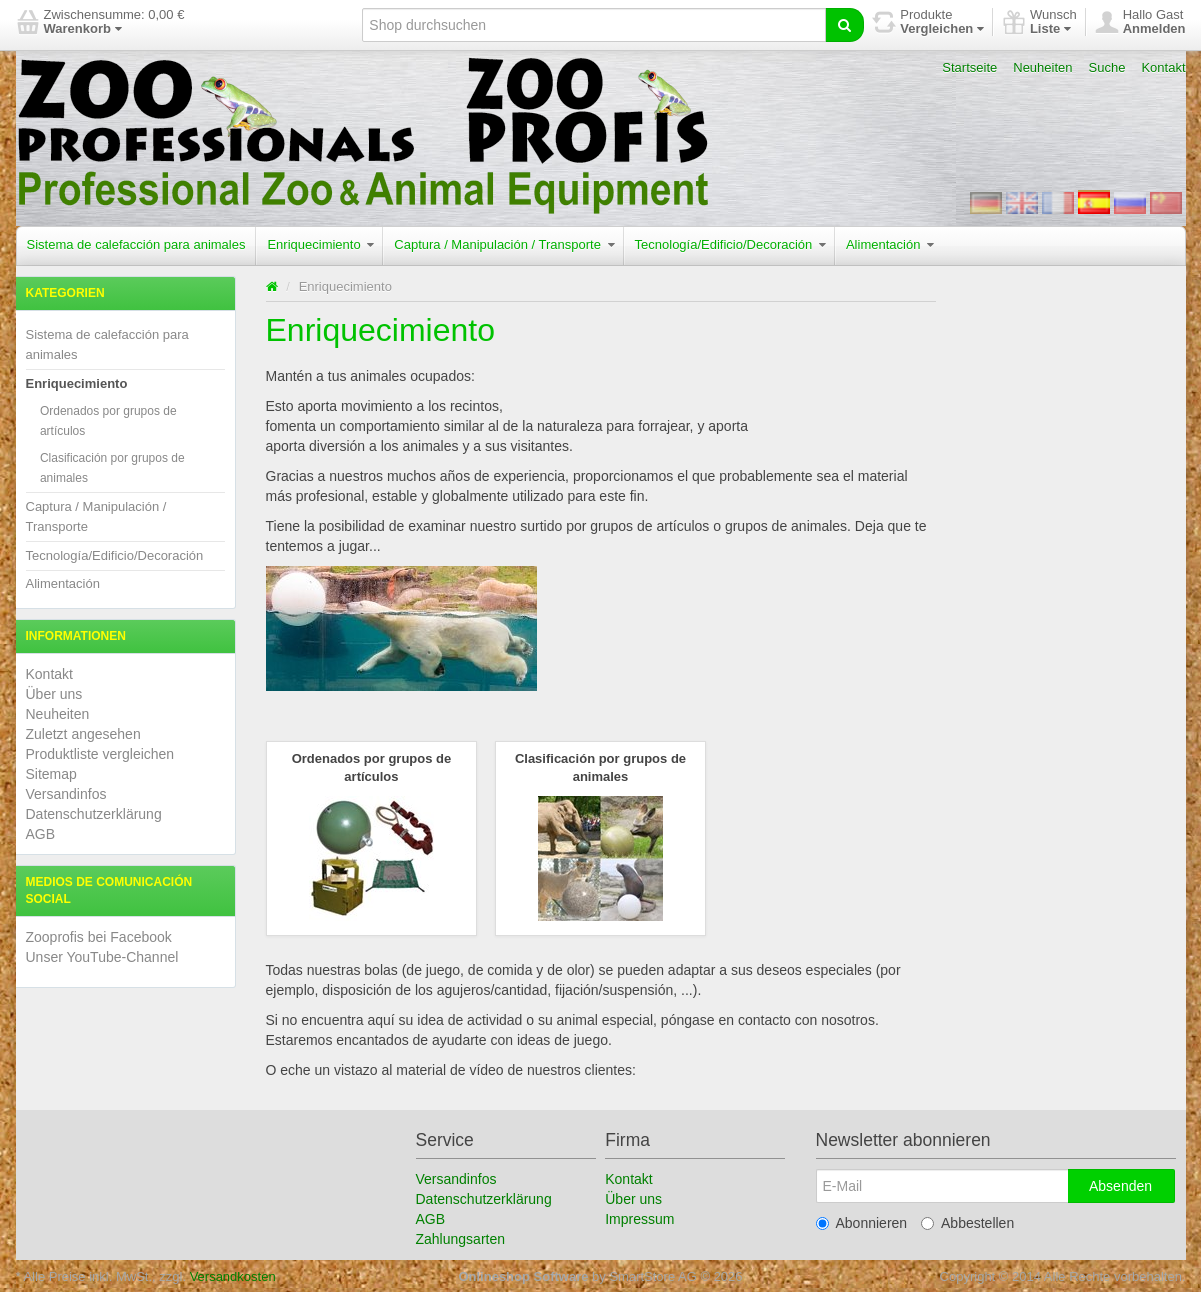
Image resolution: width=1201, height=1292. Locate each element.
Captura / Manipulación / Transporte (504, 244)
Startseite (969, 67)
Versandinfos (66, 794)
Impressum (639, 1217)
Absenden (1120, 1184)
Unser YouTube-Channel (102, 957)
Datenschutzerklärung (94, 814)
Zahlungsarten (461, 1237)
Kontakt (1163, 67)
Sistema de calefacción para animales (136, 244)
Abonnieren (862, 1221)
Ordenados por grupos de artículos (108, 421)
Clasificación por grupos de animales (112, 468)
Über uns (54, 694)
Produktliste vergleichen (100, 754)
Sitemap (51, 774)
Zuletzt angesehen (83, 734)
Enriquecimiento (320, 244)
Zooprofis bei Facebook (99, 937)
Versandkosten (233, 1274)
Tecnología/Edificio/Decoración (730, 244)
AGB (41, 834)
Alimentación (890, 244)
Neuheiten (1042, 67)
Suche (1107, 67)
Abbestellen (967, 1221)
